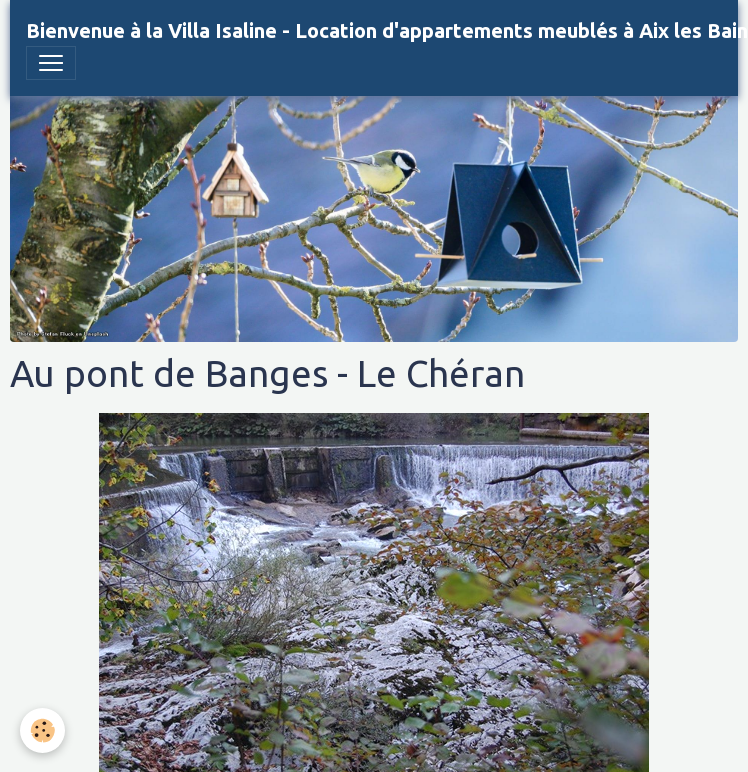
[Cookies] (42, 730)
